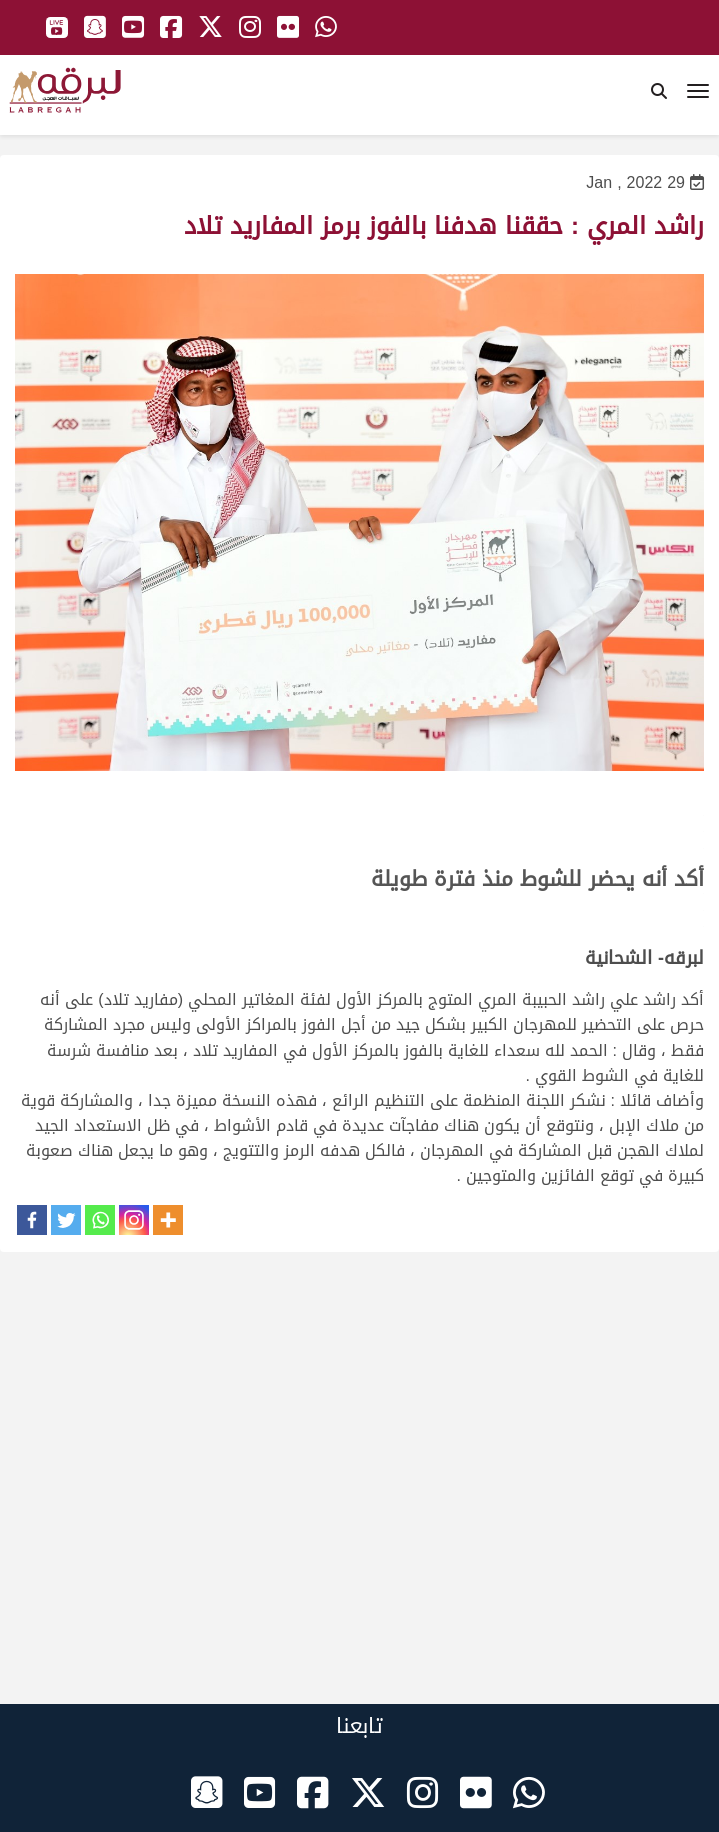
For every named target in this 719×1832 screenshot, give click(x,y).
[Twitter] (66, 1220)
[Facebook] (32, 1220)
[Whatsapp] (100, 1220)
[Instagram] (134, 1220)
